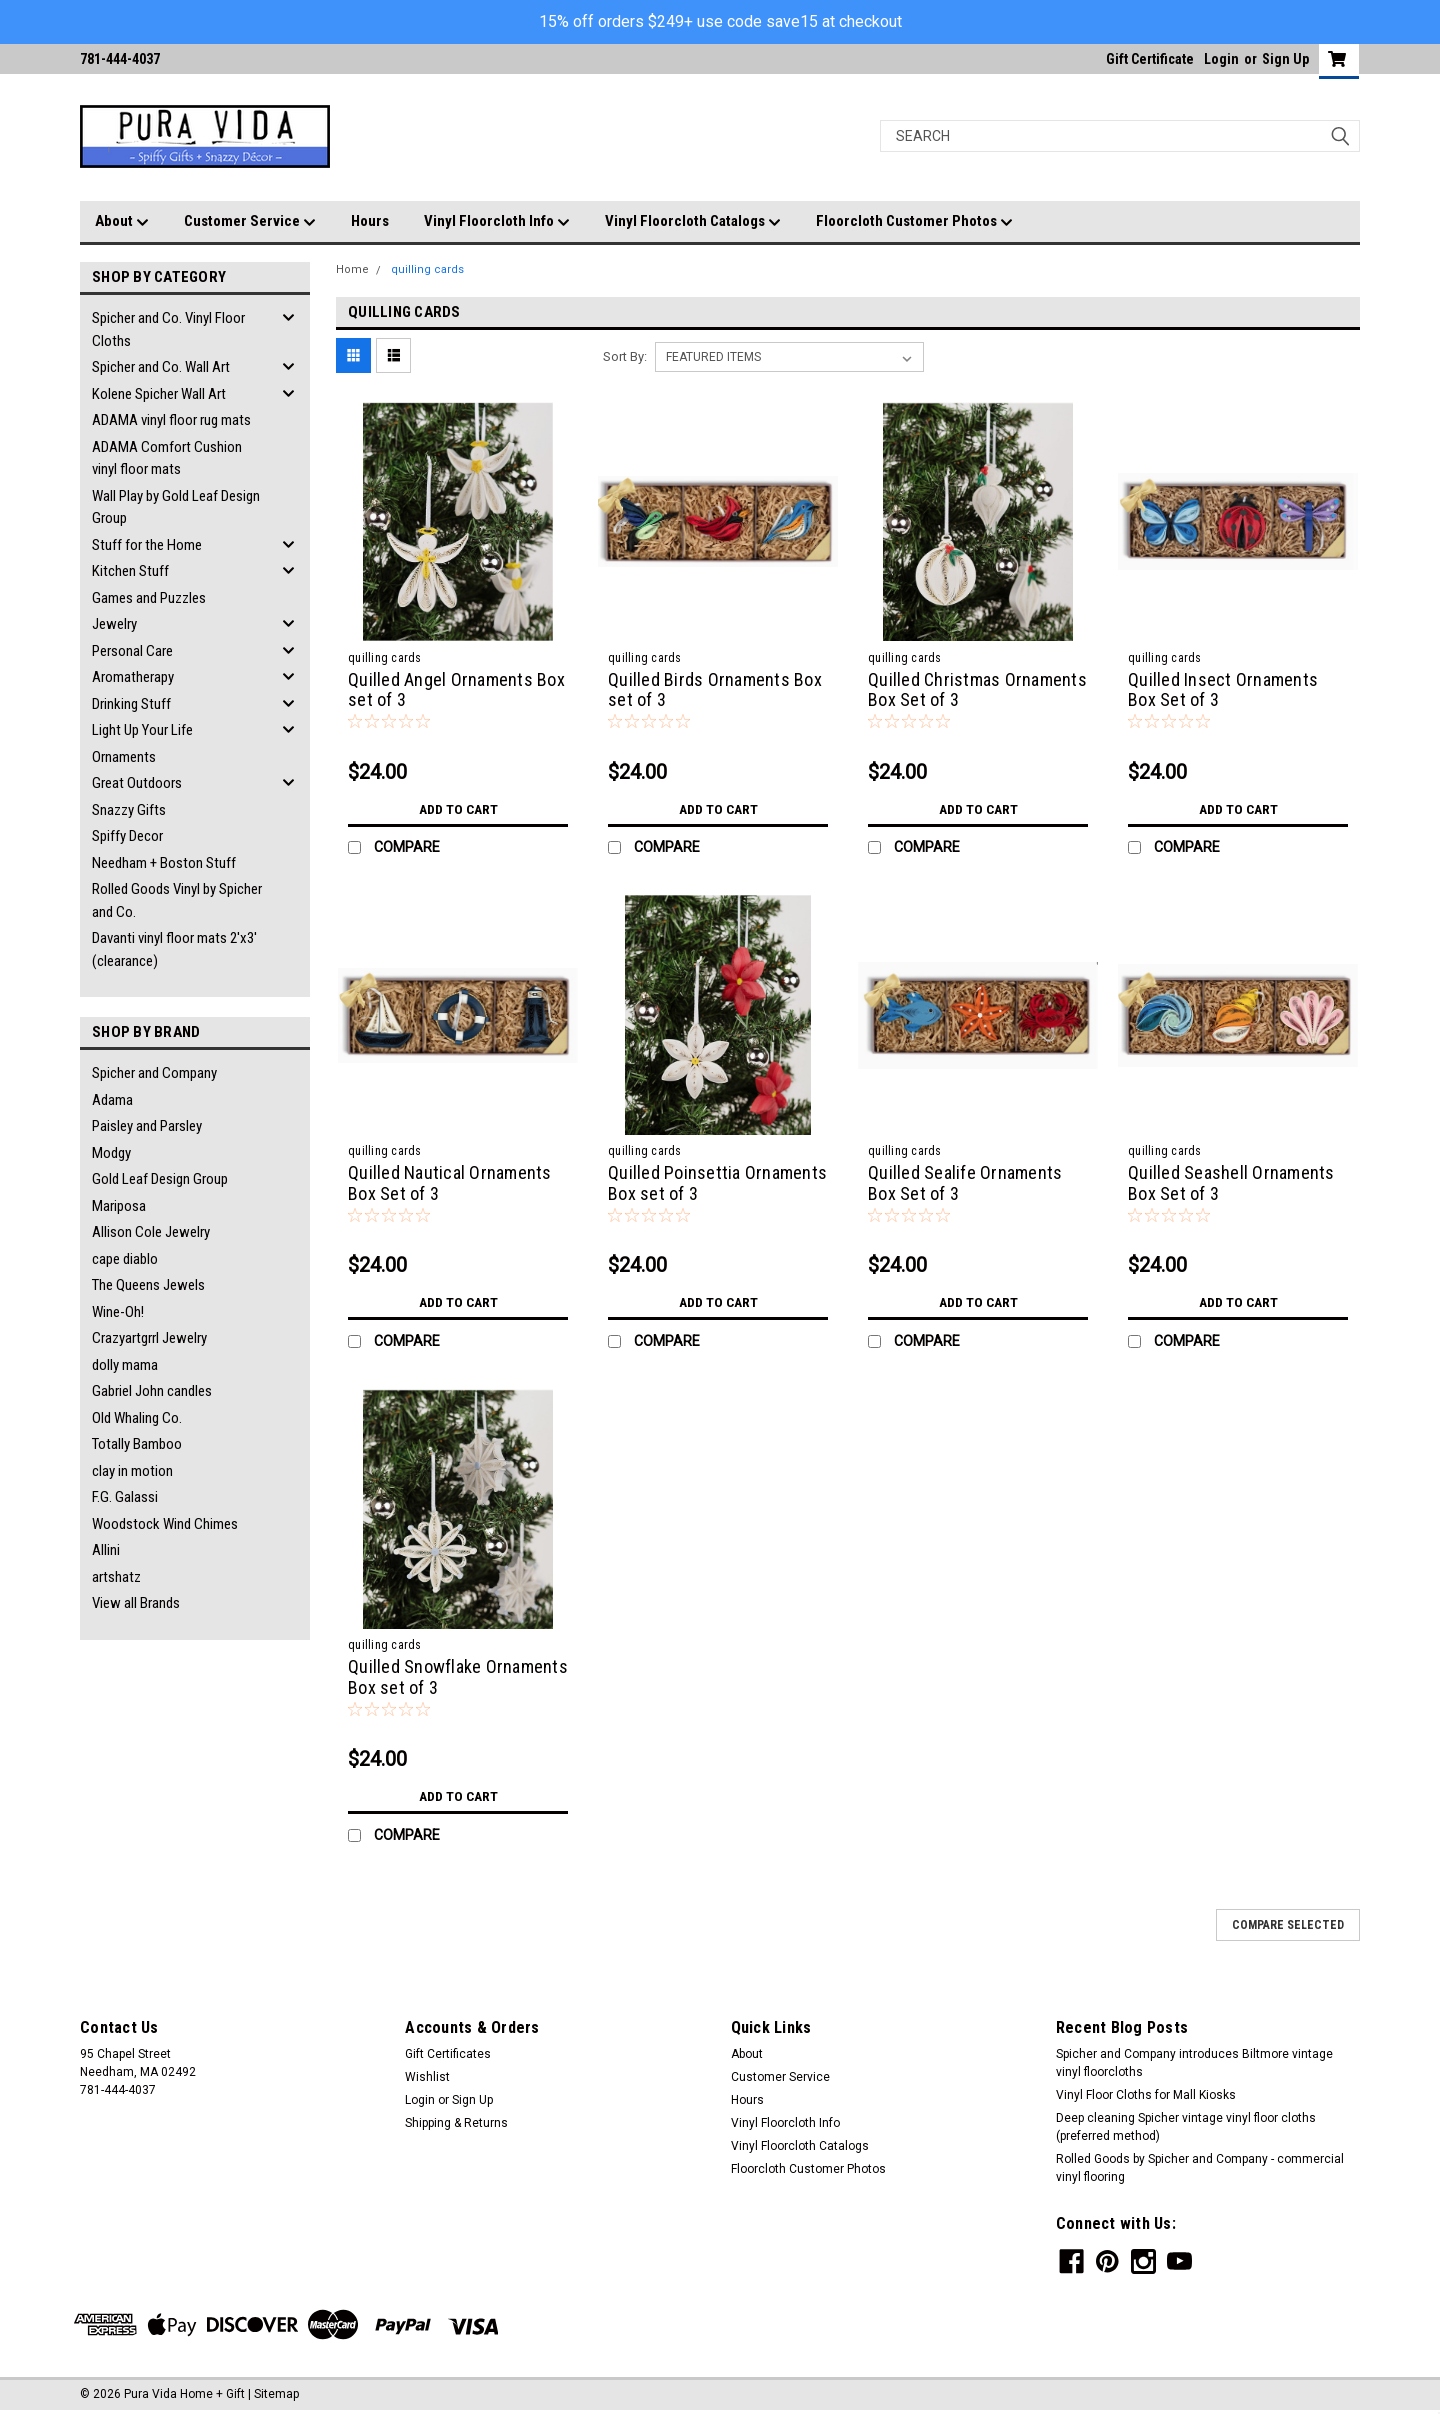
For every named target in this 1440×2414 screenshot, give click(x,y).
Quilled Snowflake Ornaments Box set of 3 (458, 1677)
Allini (106, 1550)
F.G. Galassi (125, 1497)
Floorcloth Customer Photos (914, 222)
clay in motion (132, 1471)
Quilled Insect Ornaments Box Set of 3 (1223, 690)
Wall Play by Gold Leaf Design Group (176, 507)
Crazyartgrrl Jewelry (149, 1338)
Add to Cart (458, 809)
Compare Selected (1288, 1925)
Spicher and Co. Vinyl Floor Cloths (168, 329)
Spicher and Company (154, 1073)
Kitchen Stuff (130, 571)
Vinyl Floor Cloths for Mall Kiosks (1146, 2095)
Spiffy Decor (127, 836)
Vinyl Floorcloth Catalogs (693, 222)
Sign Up (1285, 59)
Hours (370, 221)
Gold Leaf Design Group (160, 1179)
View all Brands (136, 1603)
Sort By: (625, 356)
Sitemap (276, 2394)
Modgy (111, 1153)
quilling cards (427, 269)
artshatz (116, 1577)
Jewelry (114, 624)
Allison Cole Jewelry (151, 1232)
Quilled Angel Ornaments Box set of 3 (456, 690)
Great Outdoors (137, 783)
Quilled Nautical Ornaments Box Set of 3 (450, 1183)
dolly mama (125, 1365)
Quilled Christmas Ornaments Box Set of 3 (977, 690)
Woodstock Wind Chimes (165, 1524)
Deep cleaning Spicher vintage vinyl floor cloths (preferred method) (1186, 2127)
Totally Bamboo (137, 1444)
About (122, 222)
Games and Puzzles (149, 598)
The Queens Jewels (148, 1285)
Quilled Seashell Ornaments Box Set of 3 (1231, 1183)
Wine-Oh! (118, 1312)
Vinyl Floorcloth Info (497, 222)
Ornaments (124, 757)
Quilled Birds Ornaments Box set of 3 (715, 690)
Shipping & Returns (456, 2123)
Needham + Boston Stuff (164, 863)
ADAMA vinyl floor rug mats (171, 420)
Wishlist (427, 2077)
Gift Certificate (1150, 59)
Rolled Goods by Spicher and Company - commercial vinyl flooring (1200, 2168)
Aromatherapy (133, 677)
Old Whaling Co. (137, 1418)
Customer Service (250, 222)
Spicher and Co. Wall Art (161, 367)
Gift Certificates (448, 2054)
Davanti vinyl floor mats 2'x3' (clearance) (174, 949)
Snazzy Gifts (129, 810)
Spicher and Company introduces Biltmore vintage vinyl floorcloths (1194, 2063)
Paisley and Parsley (147, 1126)
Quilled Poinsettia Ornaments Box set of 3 (717, 1183)
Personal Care (132, 651)
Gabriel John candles (152, 1391)
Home (352, 269)
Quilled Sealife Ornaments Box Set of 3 (965, 1183)
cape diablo (125, 1259)
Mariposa (119, 1206)
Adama (112, 1100)
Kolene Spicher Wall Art (159, 394)
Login (1221, 59)
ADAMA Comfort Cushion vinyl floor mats (167, 458)
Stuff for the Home (147, 545)
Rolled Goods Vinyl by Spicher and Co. (177, 900)
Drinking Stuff (131, 704)
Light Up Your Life (142, 730)
